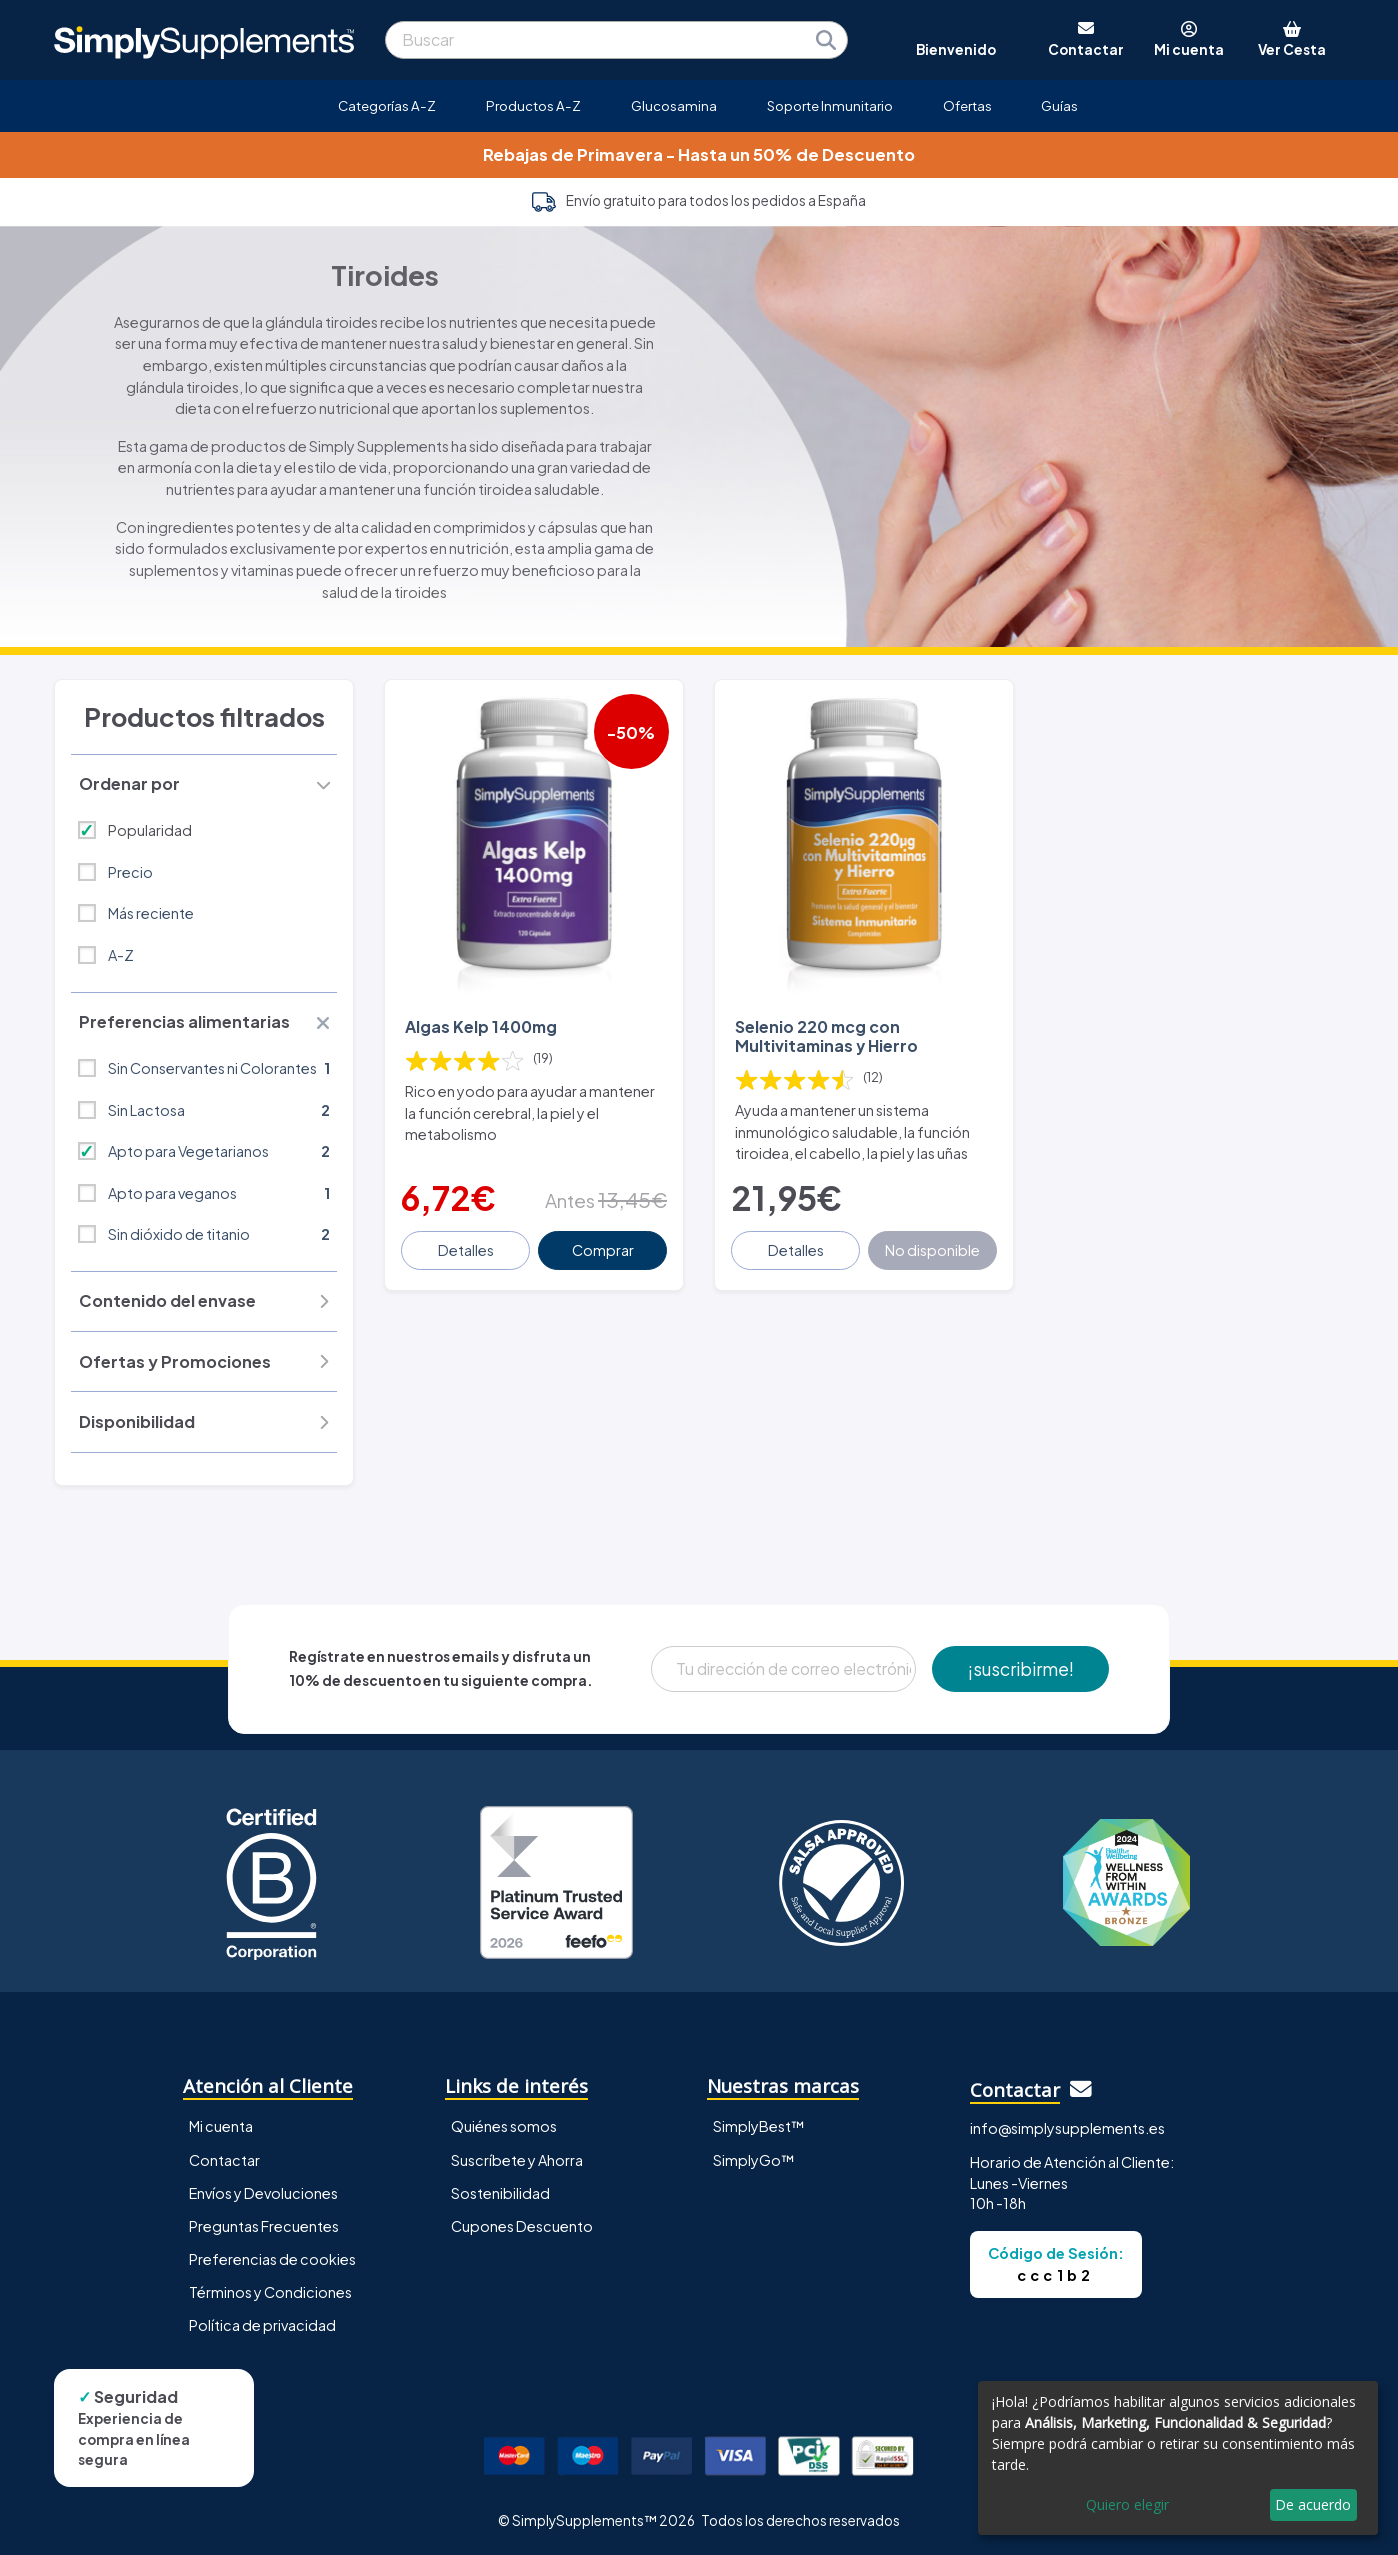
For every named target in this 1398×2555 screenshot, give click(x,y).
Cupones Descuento (522, 2226)
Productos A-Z (533, 105)
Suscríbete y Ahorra (517, 2160)
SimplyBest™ (759, 2126)
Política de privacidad (262, 2325)
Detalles (466, 1250)
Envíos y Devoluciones (263, 2193)
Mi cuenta (221, 2126)
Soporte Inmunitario (830, 105)
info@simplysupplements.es (1067, 2128)
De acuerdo (1313, 2504)
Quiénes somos (504, 2126)
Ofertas (967, 105)
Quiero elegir (1127, 2504)
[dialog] (1178, 2458)
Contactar (224, 2160)
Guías (1059, 105)
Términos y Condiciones (270, 2292)
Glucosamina (674, 105)
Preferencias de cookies (272, 2259)
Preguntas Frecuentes (264, 2226)
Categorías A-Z (387, 105)
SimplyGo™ (754, 2160)
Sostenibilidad (500, 2193)
